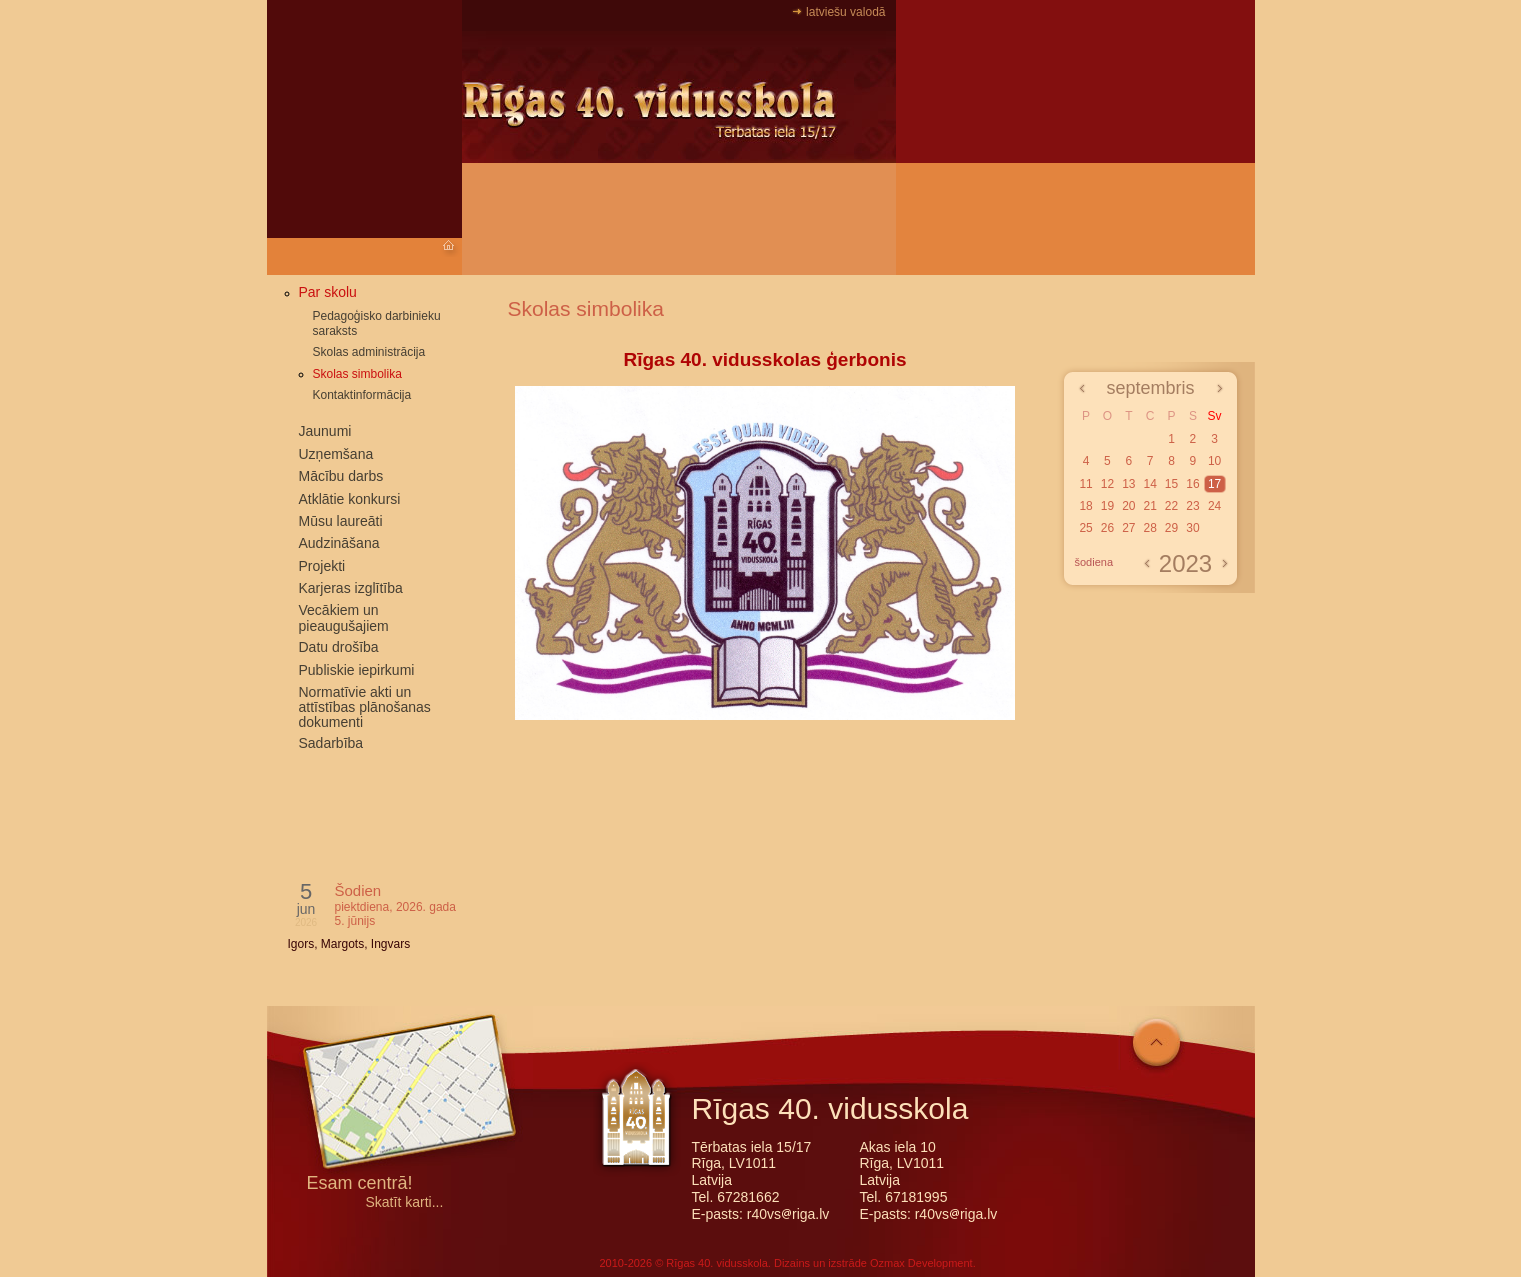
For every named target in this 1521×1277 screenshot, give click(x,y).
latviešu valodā (845, 12)
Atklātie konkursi (350, 499)
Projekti (322, 566)
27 (1128, 528)
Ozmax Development (921, 1263)
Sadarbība (331, 743)
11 (1085, 484)
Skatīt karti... (405, 1202)
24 (1214, 506)
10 (1214, 461)
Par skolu (328, 292)
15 (1171, 484)
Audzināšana (339, 543)
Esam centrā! (360, 1184)
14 (1149, 484)
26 (1107, 528)
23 (1192, 506)
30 (1192, 528)
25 (1085, 528)
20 (1128, 506)
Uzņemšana (336, 454)
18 (1085, 506)
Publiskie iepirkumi (357, 670)
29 (1171, 528)
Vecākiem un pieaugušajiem (344, 617)
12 (1107, 484)
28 (1149, 528)
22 (1171, 506)
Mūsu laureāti (341, 521)
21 (1149, 506)
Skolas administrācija (369, 352)
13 (1128, 484)
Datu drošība (339, 647)
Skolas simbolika (357, 374)
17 (1214, 484)
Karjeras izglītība (351, 588)
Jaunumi (325, 431)
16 (1192, 484)
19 (1107, 506)
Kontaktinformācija (362, 395)
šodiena (1094, 562)
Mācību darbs (341, 476)
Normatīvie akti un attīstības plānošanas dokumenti (365, 707)
